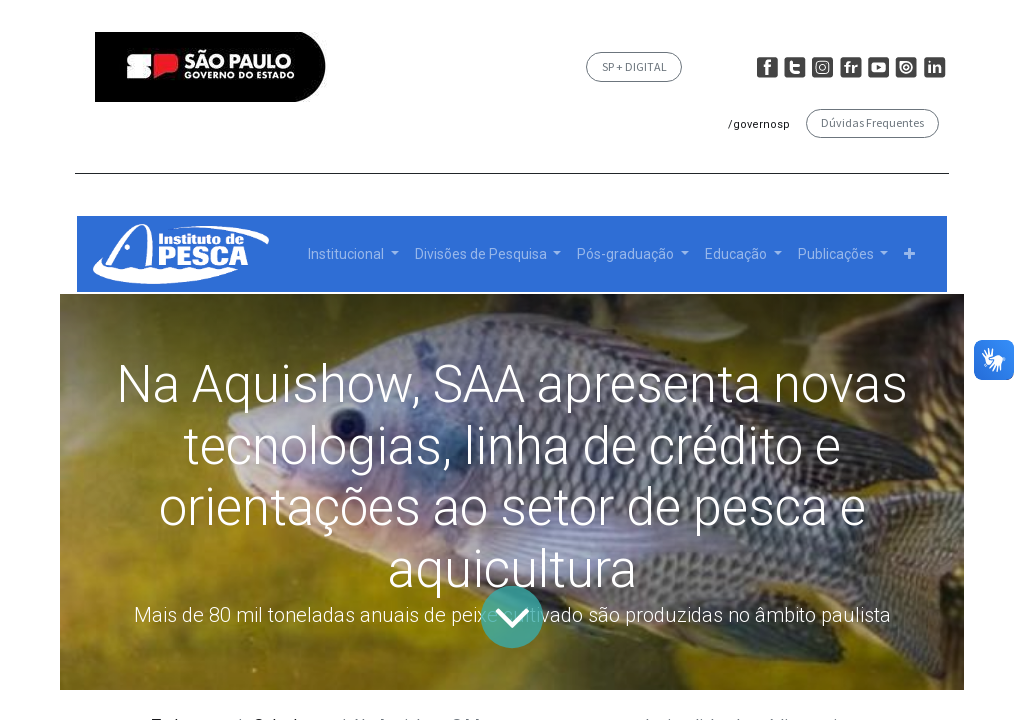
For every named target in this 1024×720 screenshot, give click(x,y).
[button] (909, 254)
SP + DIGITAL (634, 66)
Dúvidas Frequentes (872, 122)
